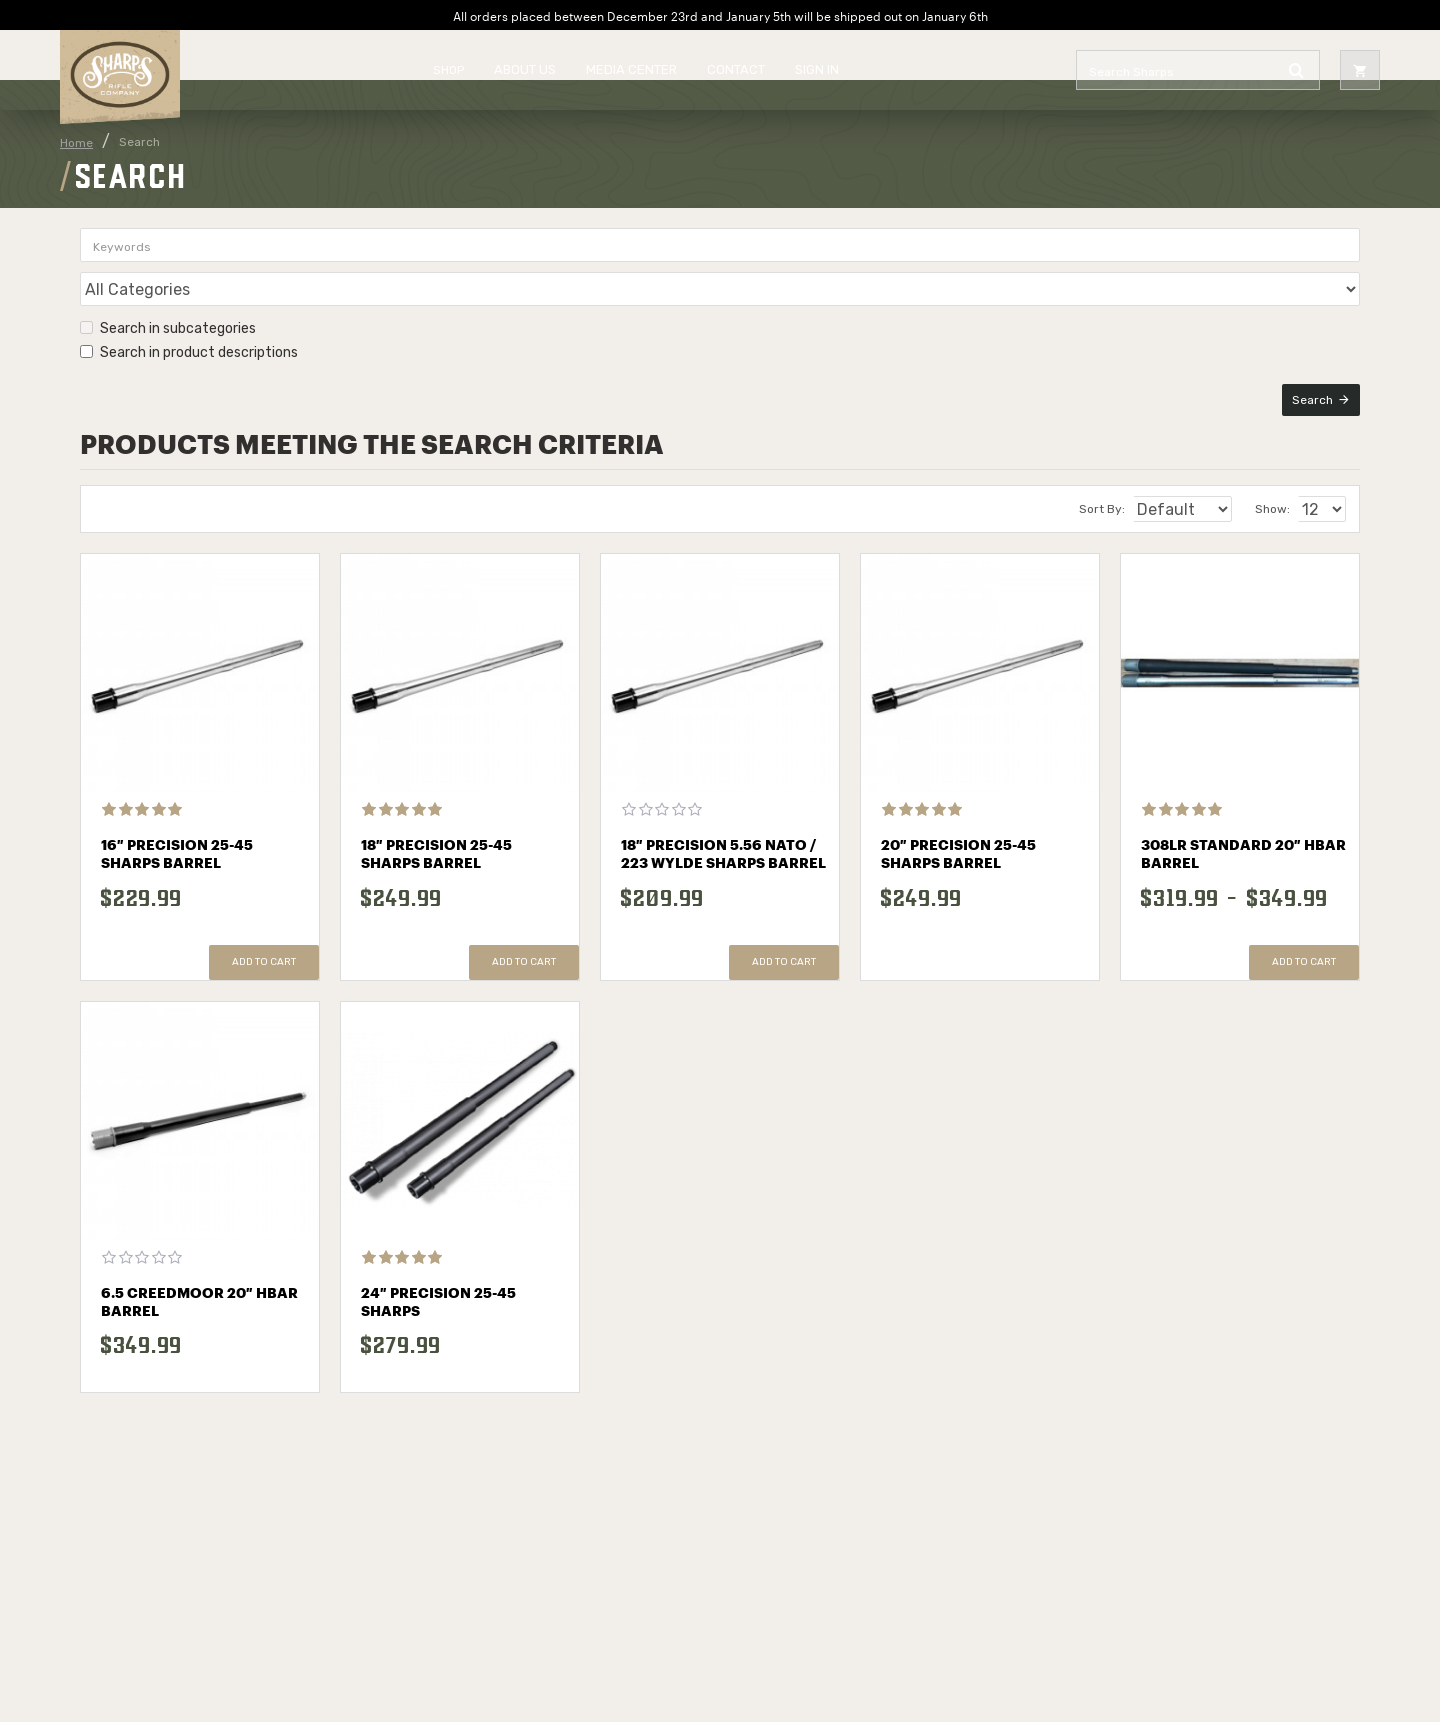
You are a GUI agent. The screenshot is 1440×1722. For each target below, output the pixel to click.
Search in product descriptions (189, 308)
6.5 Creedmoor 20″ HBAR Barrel (199, 1279)
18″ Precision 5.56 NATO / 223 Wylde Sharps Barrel (723, 831)
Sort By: (1084, 485)
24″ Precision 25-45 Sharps (438, 1279)
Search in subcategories (168, 284)
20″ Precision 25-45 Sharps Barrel (958, 831)
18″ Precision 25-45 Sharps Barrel (436, 831)
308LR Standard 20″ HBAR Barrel (1243, 831)
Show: (1278, 485)
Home (76, 143)
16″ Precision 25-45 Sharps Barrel (177, 831)
